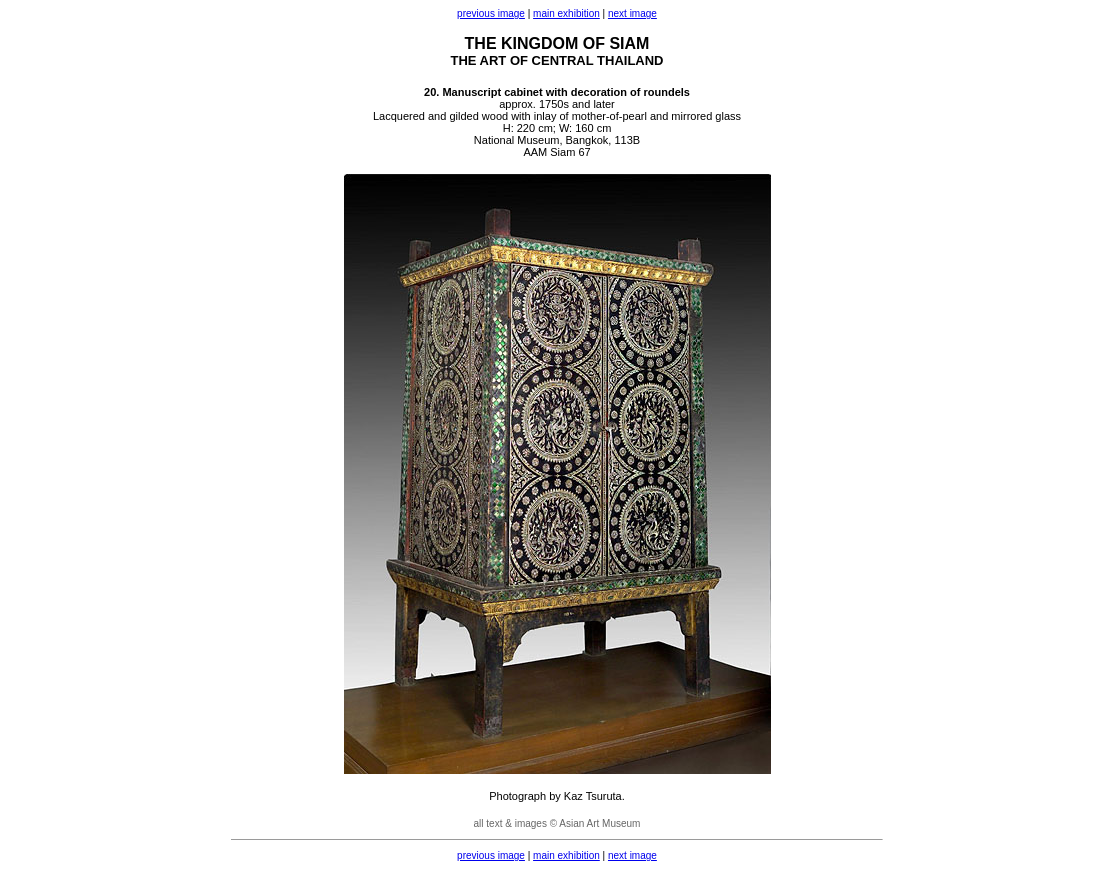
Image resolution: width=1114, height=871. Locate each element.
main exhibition (566, 13)
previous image (491, 13)
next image (632, 13)
